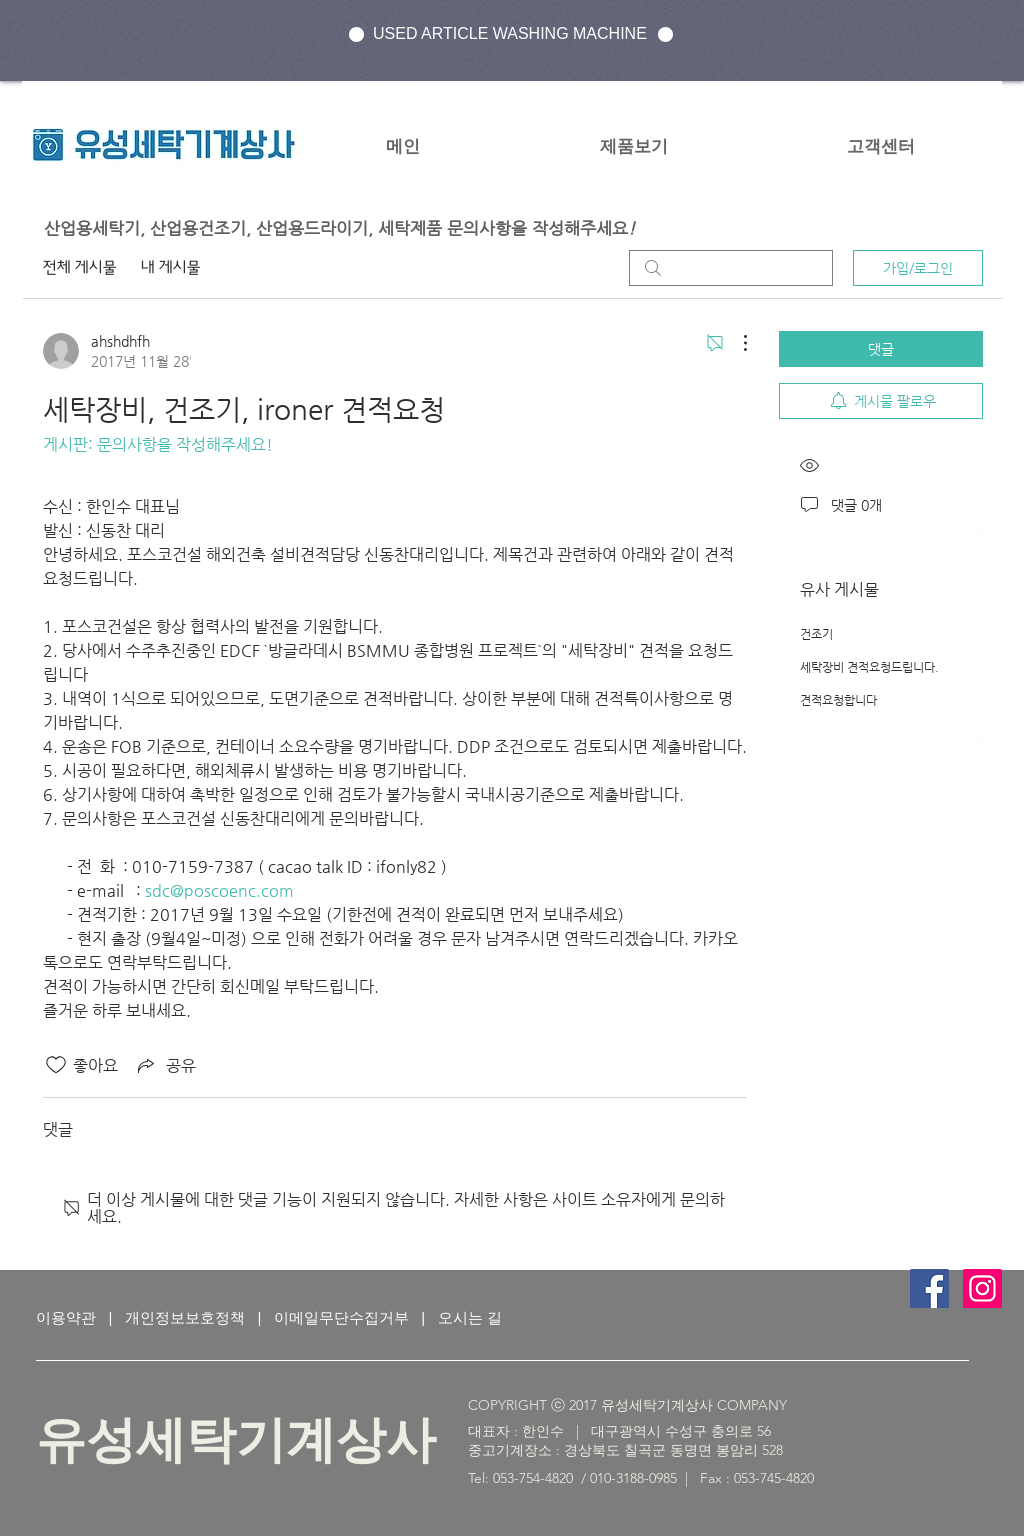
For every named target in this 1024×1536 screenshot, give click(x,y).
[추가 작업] (735, 343)
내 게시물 (171, 267)
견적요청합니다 (838, 700)
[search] (731, 268)
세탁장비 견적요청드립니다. (869, 667)
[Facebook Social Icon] (929, 1288)
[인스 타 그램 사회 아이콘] (982, 1288)
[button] (633, 146)
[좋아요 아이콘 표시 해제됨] (56, 1065)
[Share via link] (165, 1065)
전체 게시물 (80, 267)
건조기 (816, 634)
